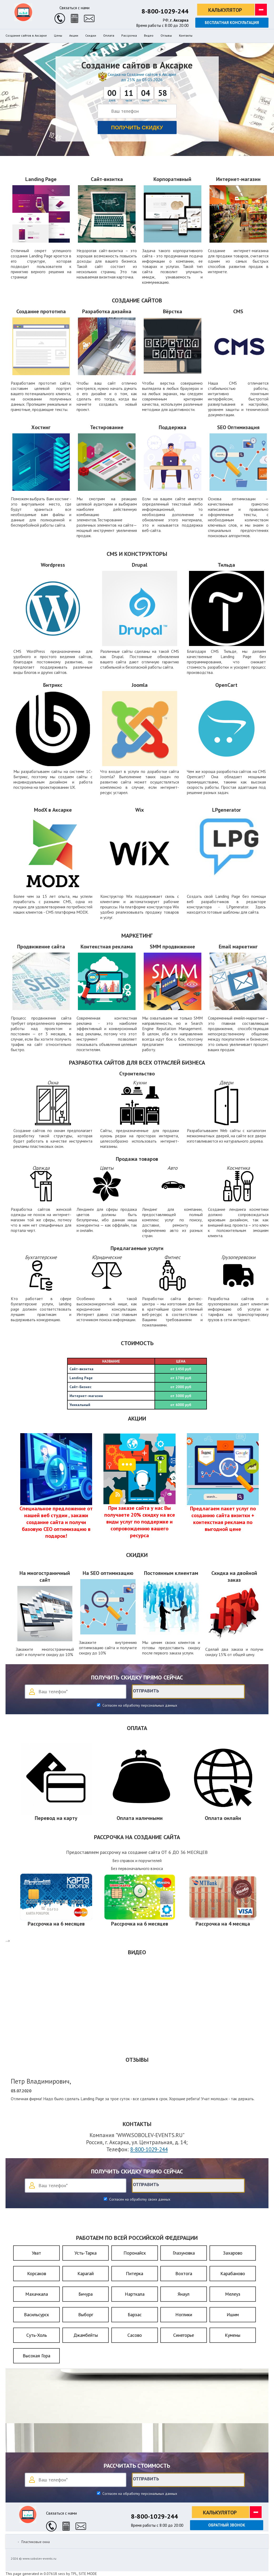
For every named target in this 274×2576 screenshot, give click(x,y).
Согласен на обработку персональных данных (139, 1705)
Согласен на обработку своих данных (139, 2199)
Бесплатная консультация (232, 22)
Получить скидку (137, 127)
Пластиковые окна (35, 2542)
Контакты (185, 35)
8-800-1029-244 (165, 11)
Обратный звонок (226, 2525)
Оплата (108, 35)
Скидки (90, 35)
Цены (58, 35)
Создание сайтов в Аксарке (26, 35)
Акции (73, 35)
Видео (148, 35)
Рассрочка (129, 35)
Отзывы (166, 35)
